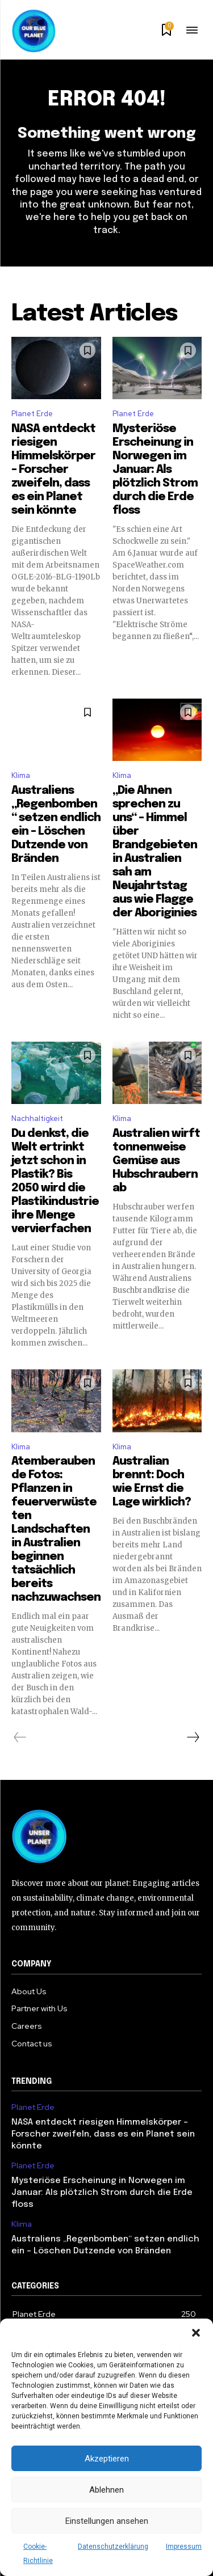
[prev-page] (20, 1737)
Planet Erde (32, 413)
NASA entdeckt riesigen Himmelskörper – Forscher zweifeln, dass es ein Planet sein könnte (53, 470)
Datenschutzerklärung (113, 2546)
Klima (20, 775)
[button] (196, 2332)
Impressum (184, 2546)
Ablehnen (106, 2490)
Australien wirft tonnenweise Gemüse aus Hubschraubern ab (156, 1161)
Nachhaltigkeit (37, 1118)
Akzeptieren (107, 2459)
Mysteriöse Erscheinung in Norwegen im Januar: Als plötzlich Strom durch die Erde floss (155, 470)
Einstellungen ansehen (106, 2521)
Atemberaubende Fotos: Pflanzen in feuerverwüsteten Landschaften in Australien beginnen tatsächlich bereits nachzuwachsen (56, 1530)
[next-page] (192, 1737)
